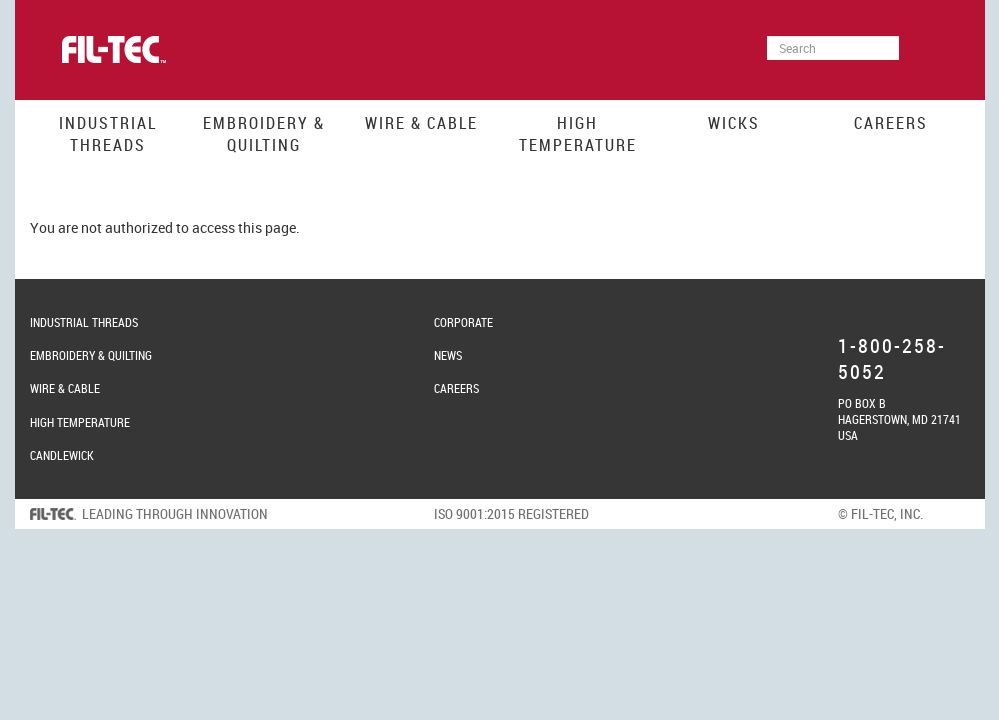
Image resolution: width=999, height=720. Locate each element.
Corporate (463, 322)
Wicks (734, 123)
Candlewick (62, 455)
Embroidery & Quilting (264, 134)
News (448, 355)
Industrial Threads (108, 134)
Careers (891, 123)
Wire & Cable (421, 123)
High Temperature (578, 134)
